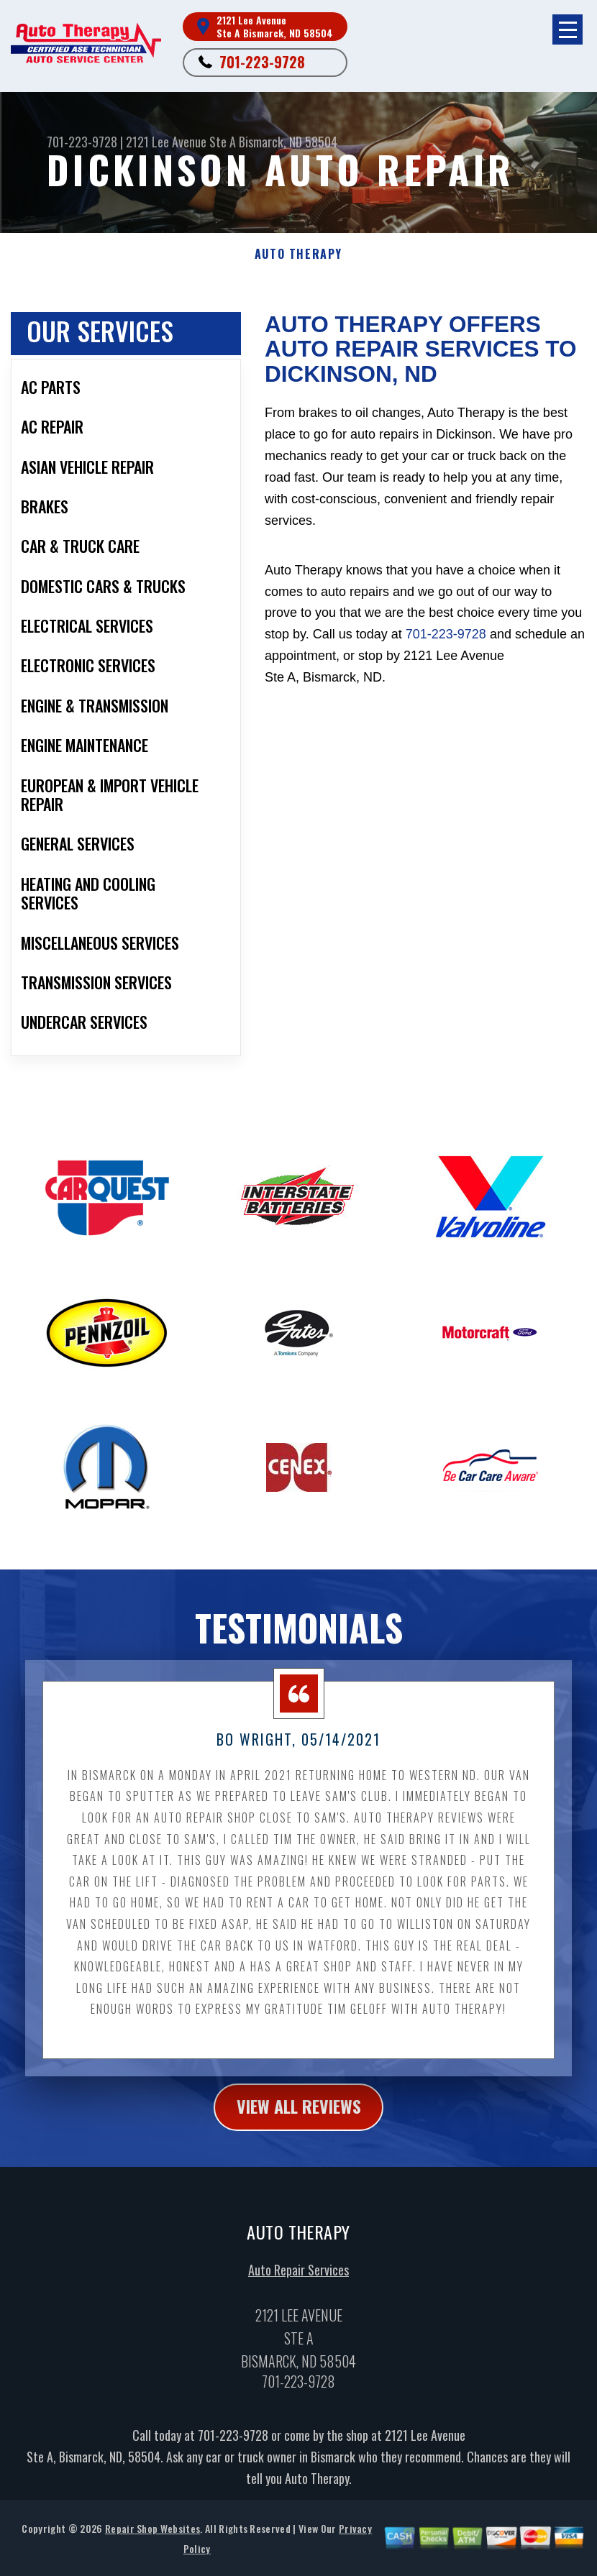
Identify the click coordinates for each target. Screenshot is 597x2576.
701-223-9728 (262, 61)
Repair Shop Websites (152, 2541)
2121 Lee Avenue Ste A (181, 141)
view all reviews (299, 2121)
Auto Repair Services (298, 2283)
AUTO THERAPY (298, 254)
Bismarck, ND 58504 (288, 141)
